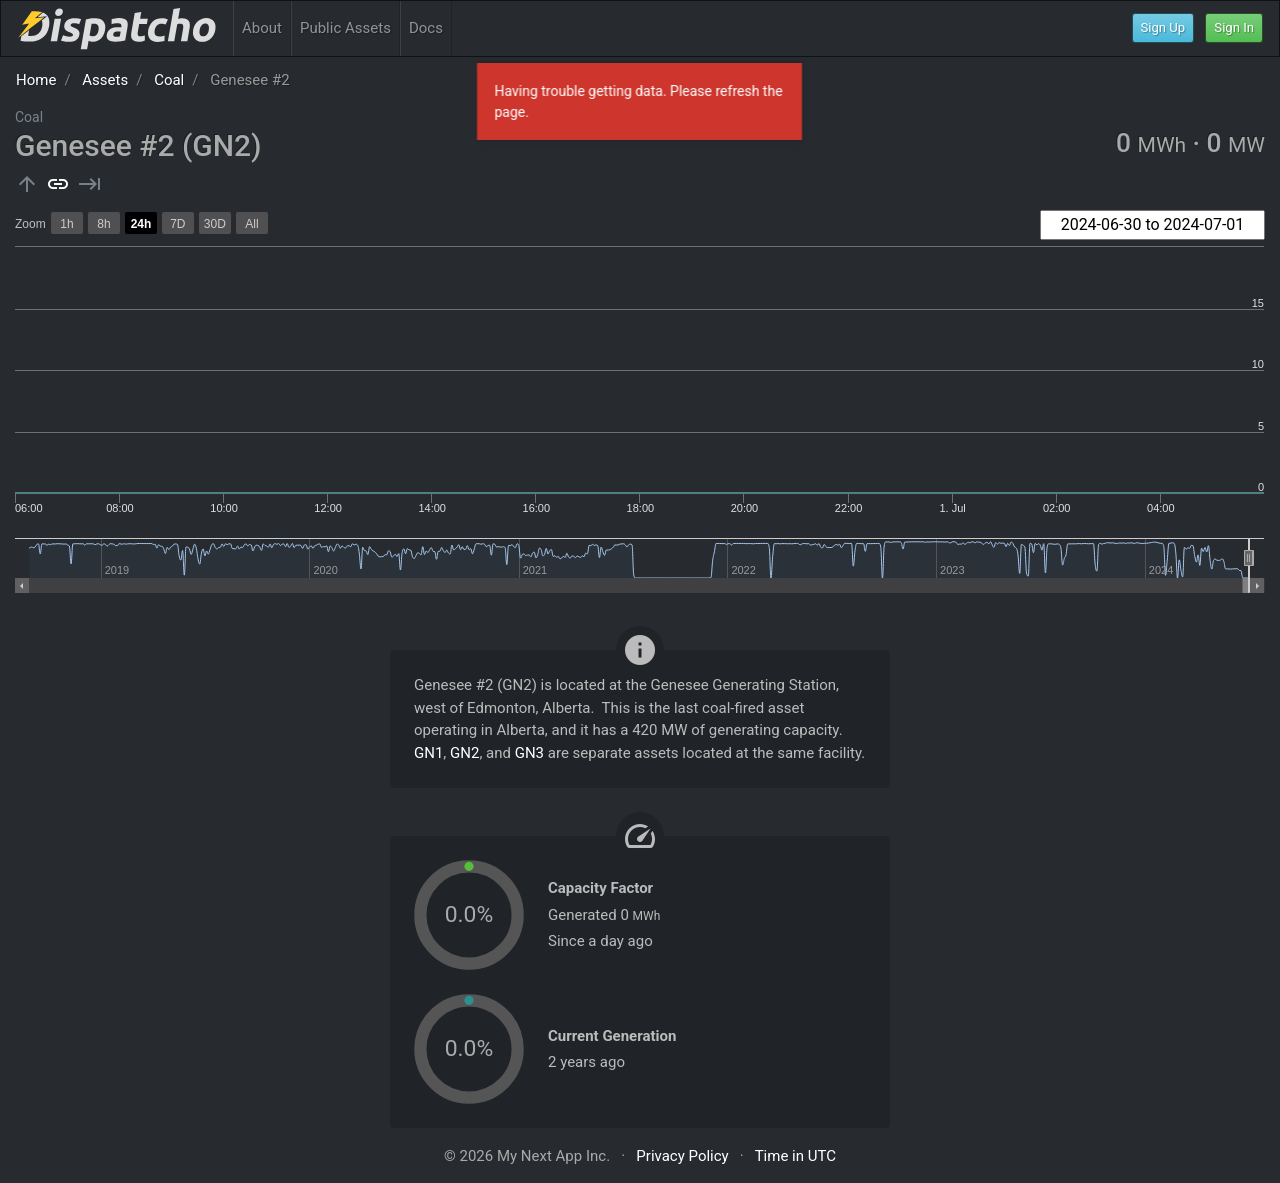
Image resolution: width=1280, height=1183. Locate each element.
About (262, 28)
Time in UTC (795, 1156)
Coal (169, 80)
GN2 (464, 753)
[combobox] (1152, 225)
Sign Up (1163, 27)
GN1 (428, 753)
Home (36, 80)
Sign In (1234, 27)
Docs (426, 28)
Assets (105, 80)
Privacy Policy (682, 1156)
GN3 (529, 753)
